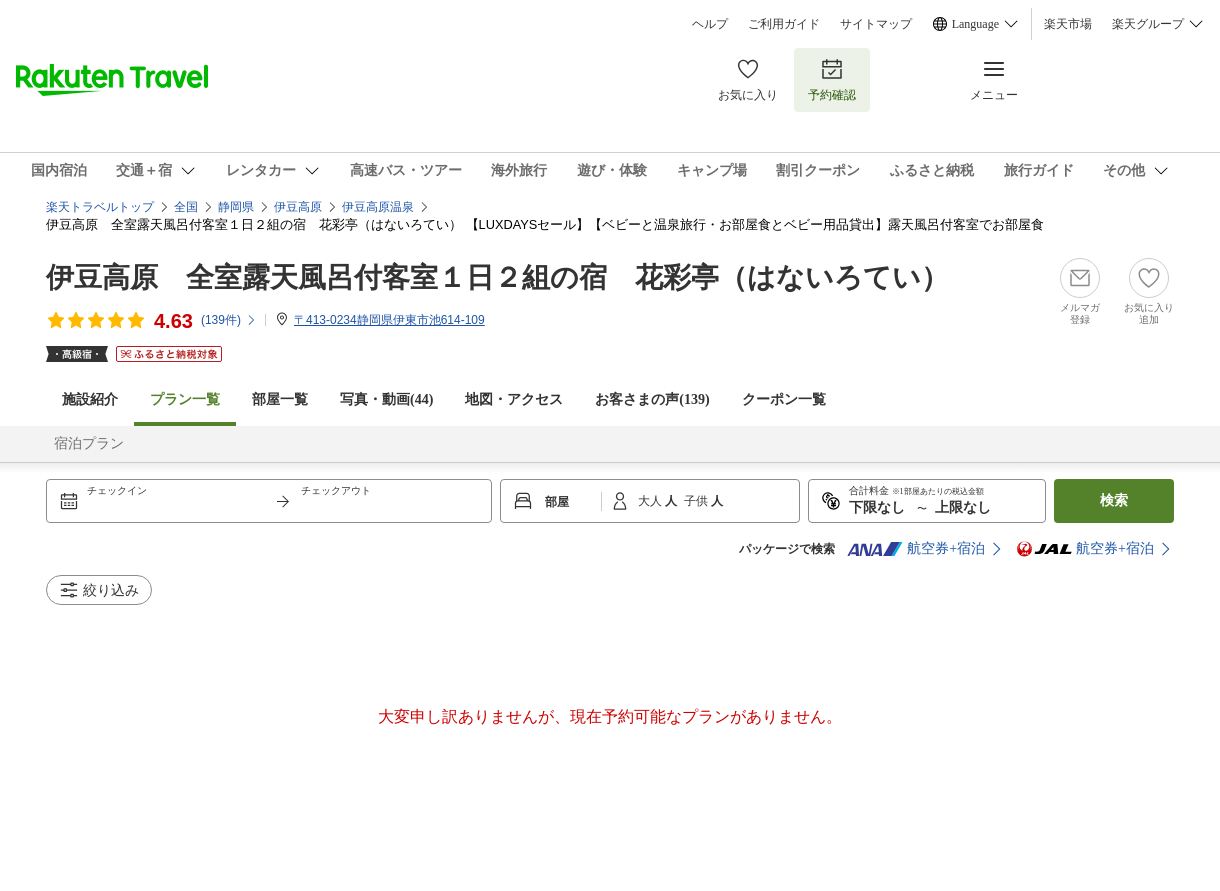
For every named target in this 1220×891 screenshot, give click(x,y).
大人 (651, 501)
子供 (697, 501)
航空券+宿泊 (916, 549)
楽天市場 (1068, 24)
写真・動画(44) (386, 399)
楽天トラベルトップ (100, 207)
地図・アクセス (514, 399)
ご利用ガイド (784, 24)
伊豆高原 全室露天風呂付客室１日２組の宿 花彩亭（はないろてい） (497, 277)
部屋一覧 (280, 399)
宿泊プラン (89, 443)
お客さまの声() (652, 399)
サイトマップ (876, 24)
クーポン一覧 (784, 399)
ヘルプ (710, 24)
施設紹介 (90, 399)
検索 (1114, 500)
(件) (229, 320)
